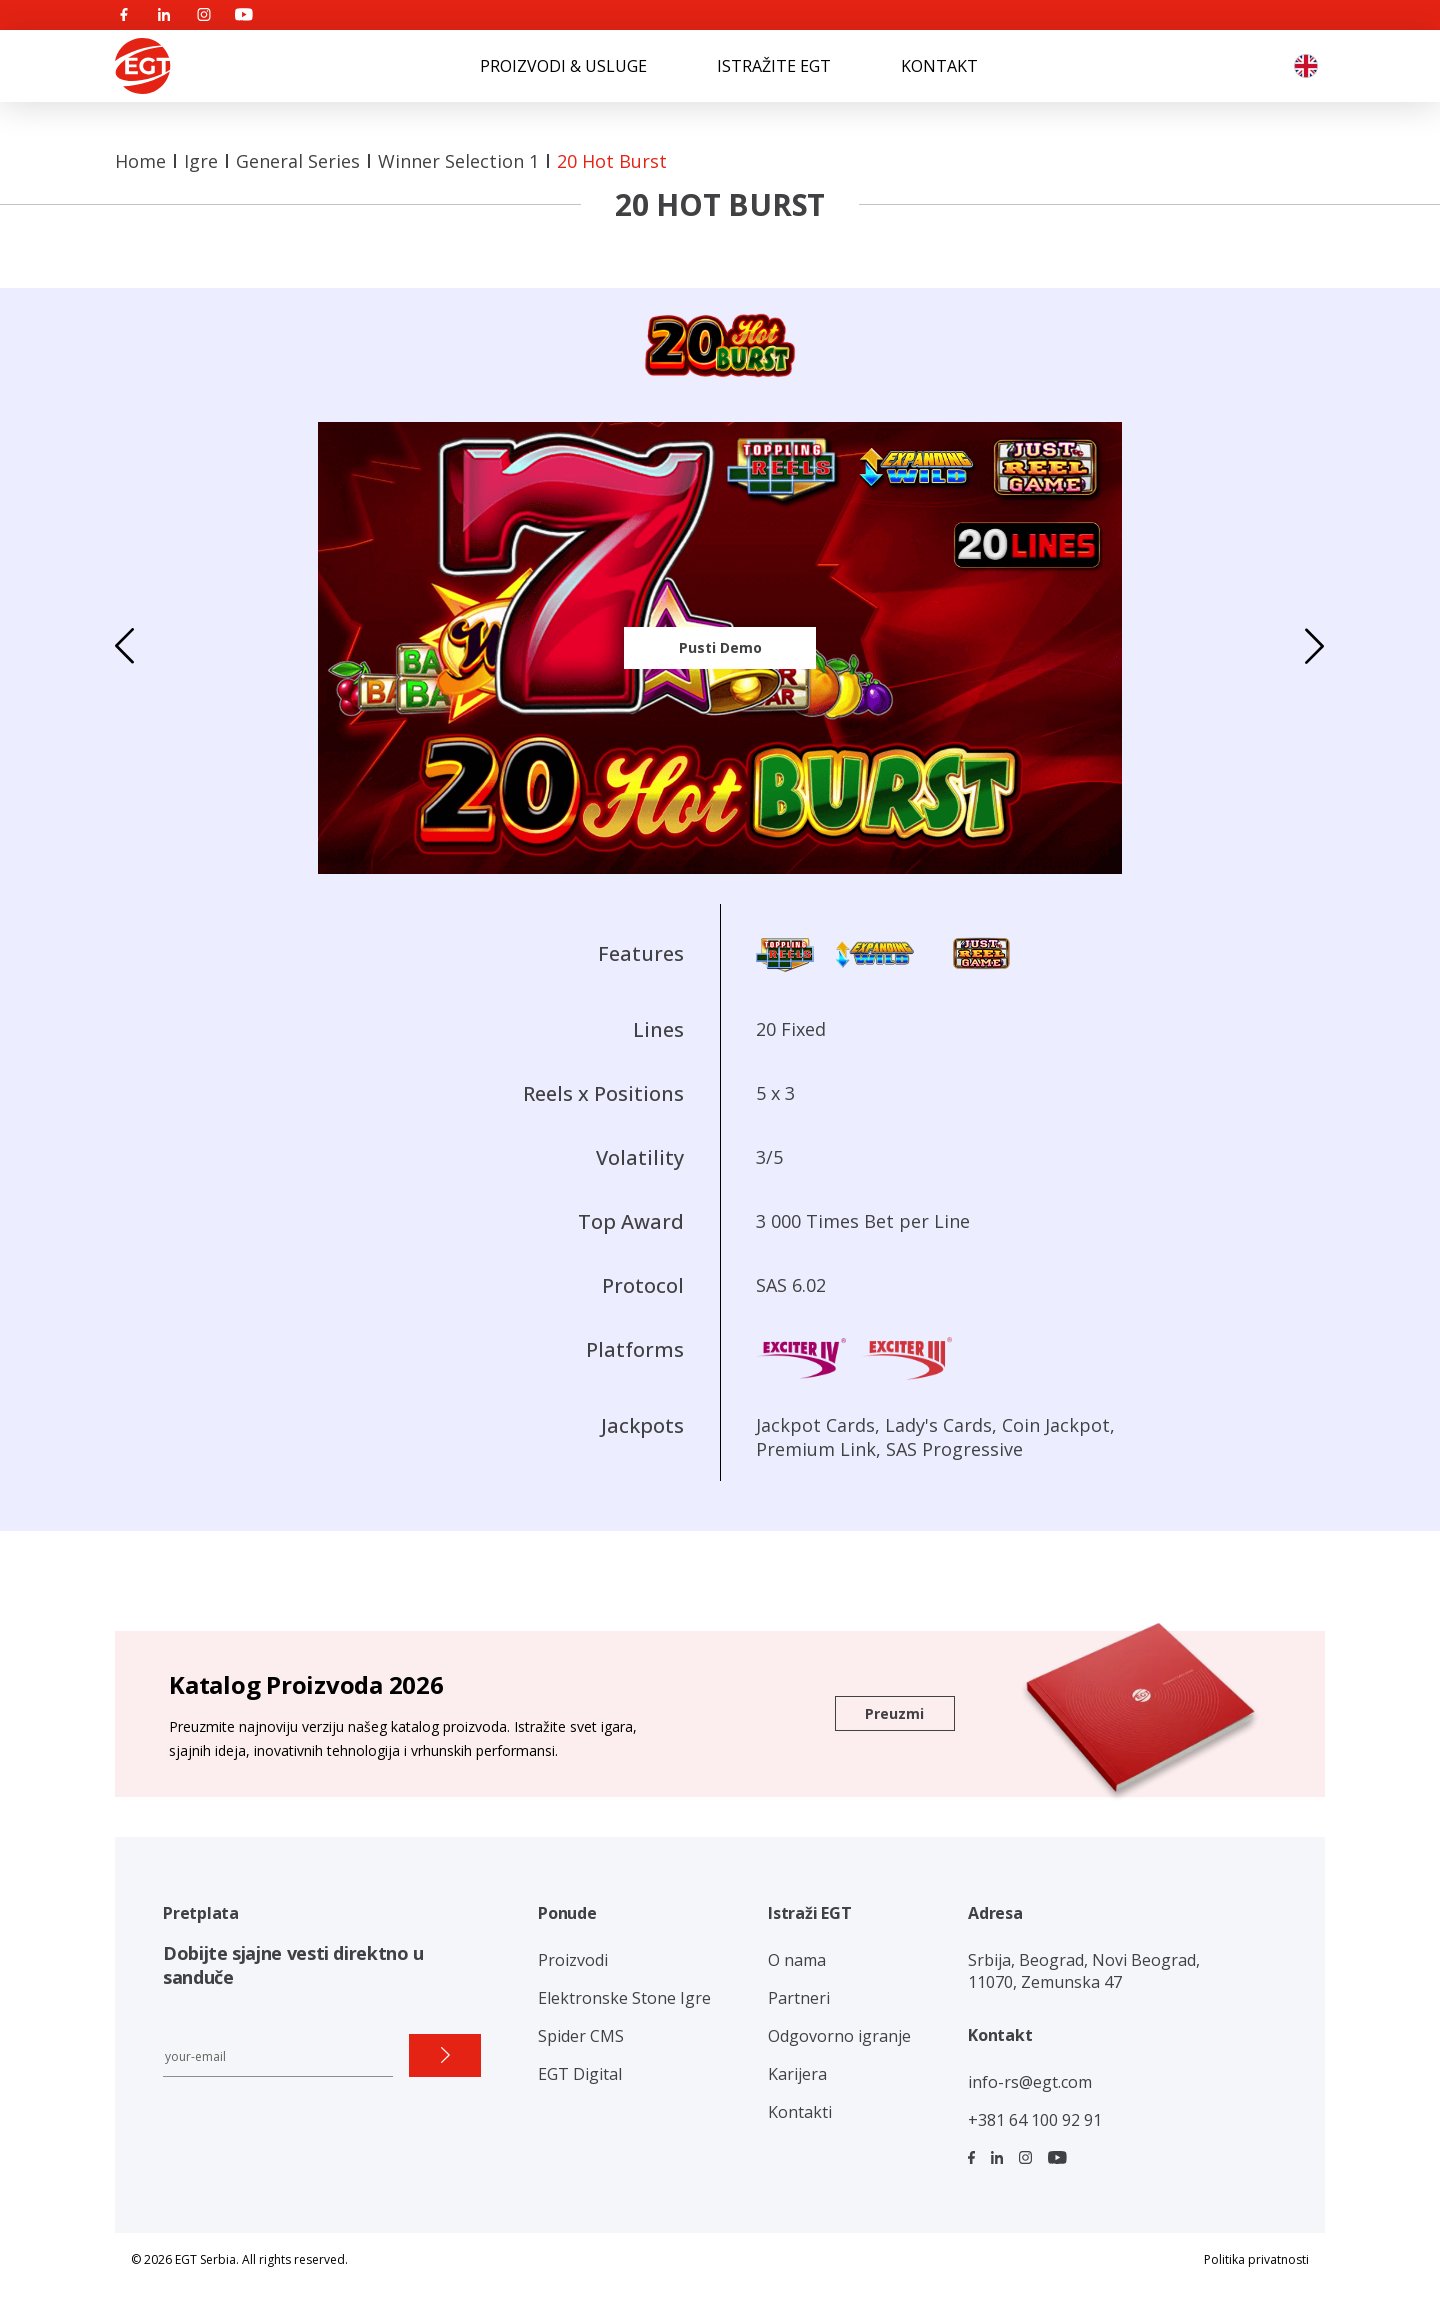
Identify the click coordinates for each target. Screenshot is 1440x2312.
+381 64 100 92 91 (1035, 2120)
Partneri (799, 1998)
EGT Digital (580, 2074)
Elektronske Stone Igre (624, 1998)
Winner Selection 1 (458, 161)
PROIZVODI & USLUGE (563, 66)
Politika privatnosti (1256, 2259)
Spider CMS (581, 2036)
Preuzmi (894, 1713)
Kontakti (800, 2112)
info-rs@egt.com (1030, 2082)
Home (140, 161)
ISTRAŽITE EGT (774, 66)
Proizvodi (573, 1960)
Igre (201, 161)
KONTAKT (939, 66)
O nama (797, 1960)
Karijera (797, 2074)
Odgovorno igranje (839, 2036)
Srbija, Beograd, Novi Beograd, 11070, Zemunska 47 (1084, 1971)
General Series (298, 161)
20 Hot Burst (612, 161)
